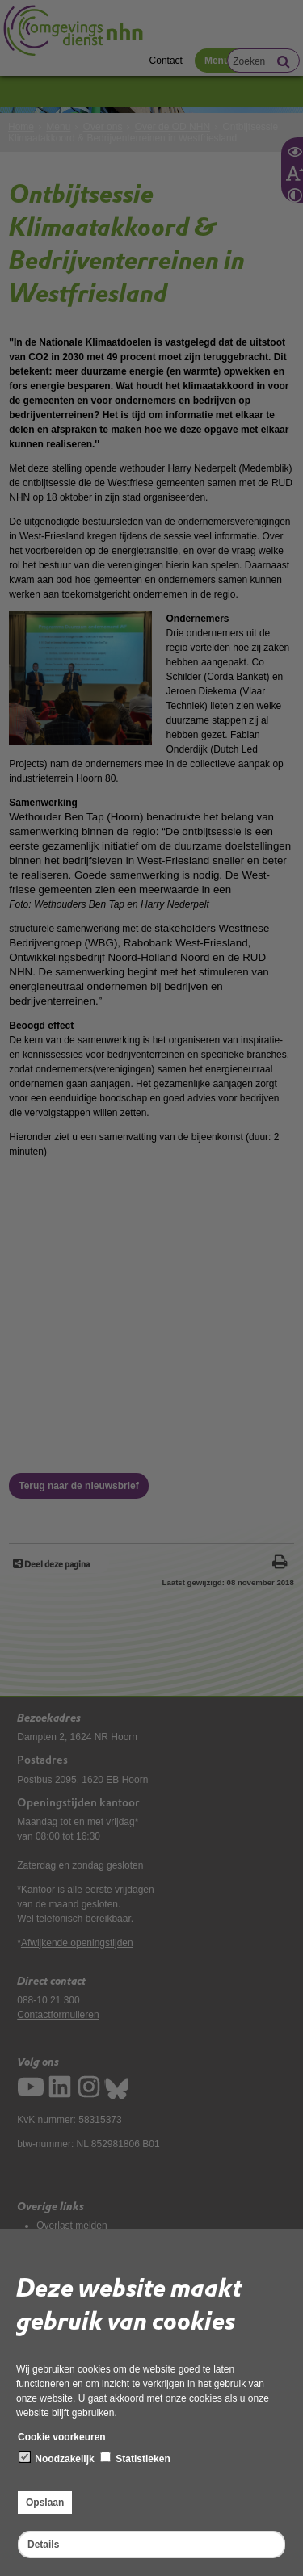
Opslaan (45, 2502)
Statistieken (135, 2458)
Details (43, 2544)
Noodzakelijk (57, 2458)
